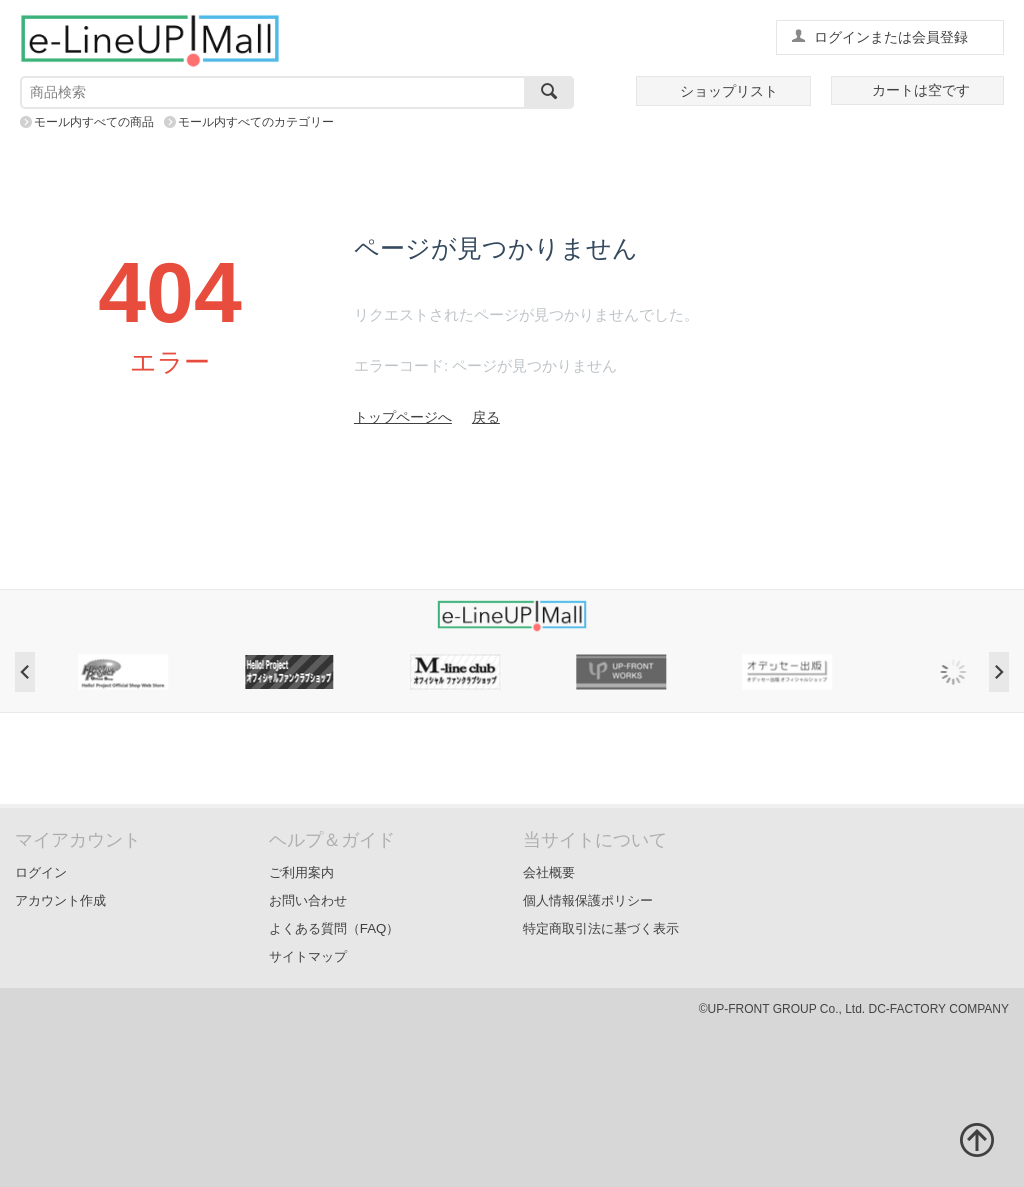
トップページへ (403, 417)
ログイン (41, 872)
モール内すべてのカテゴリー (256, 122)
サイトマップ (308, 956)
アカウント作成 (60, 900)
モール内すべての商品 (94, 122)
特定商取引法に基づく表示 (601, 928)
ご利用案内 (301, 872)
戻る (486, 417)
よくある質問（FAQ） (334, 928)
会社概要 (549, 872)
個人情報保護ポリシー (588, 900)
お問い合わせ (308, 900)
